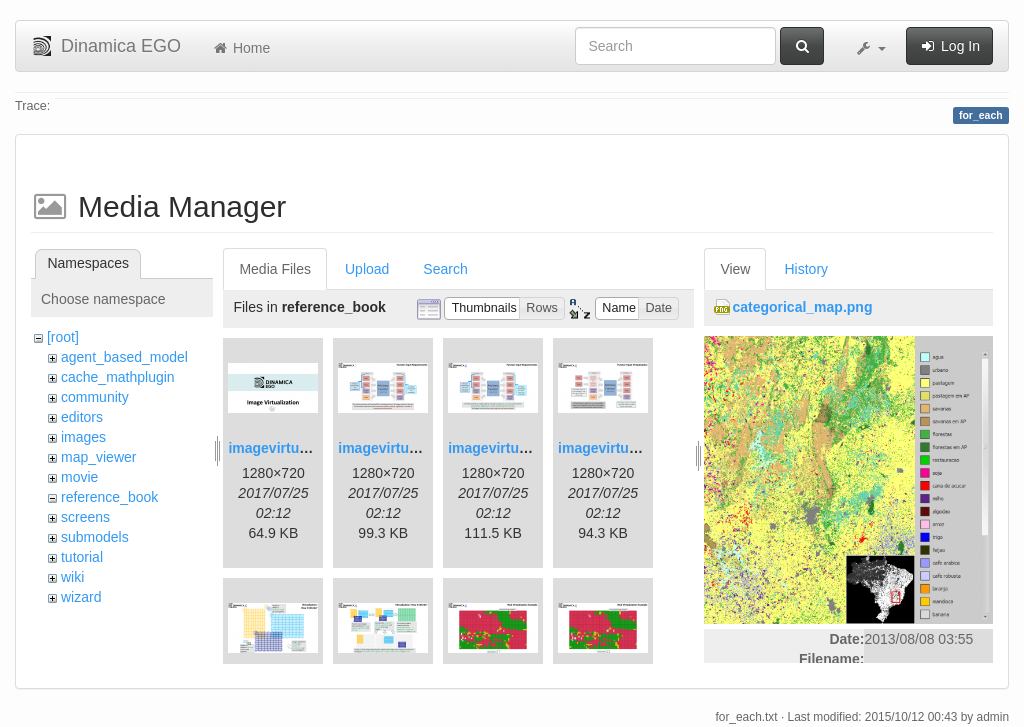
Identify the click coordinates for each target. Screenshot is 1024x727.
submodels (95, 537)
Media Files (275, 269)
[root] (63, 337)
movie (79, 477)
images (83, 437)
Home (240, 48)
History (806, 269)
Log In (949, 46)
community (95, 397)
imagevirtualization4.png (640, 448)
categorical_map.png (802, 307)
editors (82, 417)
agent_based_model (124, 357)
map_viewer (98, 457)
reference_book (109, 497)
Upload (367, 269)
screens (85, 517)
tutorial (82, 557)
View (735, 269)
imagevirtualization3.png (530, 448)
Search (445, 269)
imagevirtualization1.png (310, 448)
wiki (72, 577)
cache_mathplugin (118, 377)
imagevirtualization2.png (420, 448)
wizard (81, 597)
